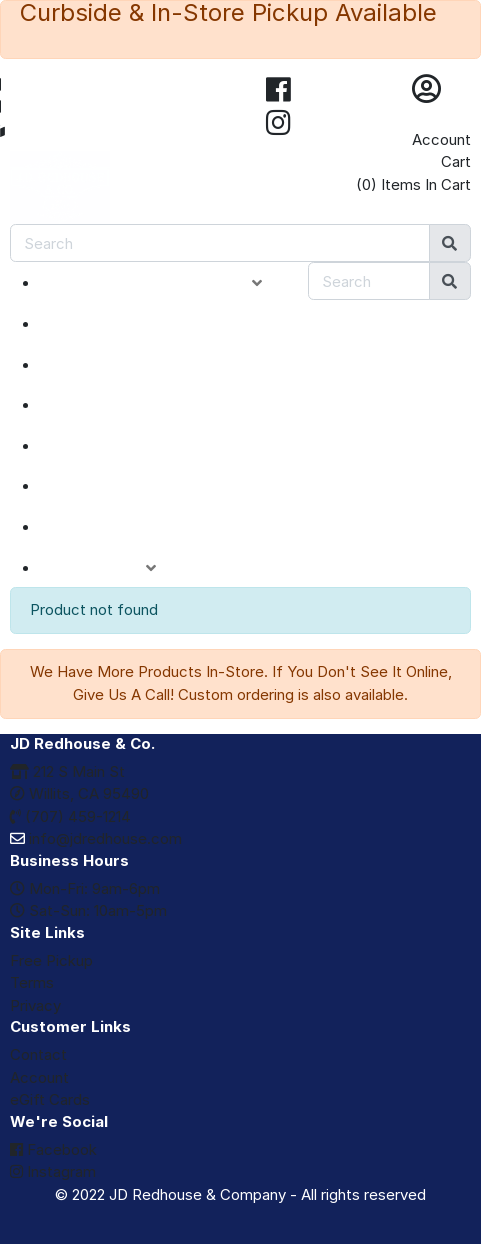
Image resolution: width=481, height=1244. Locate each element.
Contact (38, 1054)
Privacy (35, 1005)
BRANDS (96, 486)
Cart (456, 161)
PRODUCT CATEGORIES (166, 283)
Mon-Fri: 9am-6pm (85, 888)
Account (441, 139)
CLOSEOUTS (113, 405)
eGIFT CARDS (116, 527)
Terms (32, 982)
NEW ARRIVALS (123, 324)
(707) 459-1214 (70, 816)
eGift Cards (50, 1099)
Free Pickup (51, 960)
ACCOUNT (113, 568)
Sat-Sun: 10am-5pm (88, 910)
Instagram (53, 1171)
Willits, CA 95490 (79, 793)
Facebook (53, 1149)
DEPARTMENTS (124, 446)
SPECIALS (101, 365)
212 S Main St (67, 771)
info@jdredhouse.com (96, 838)
